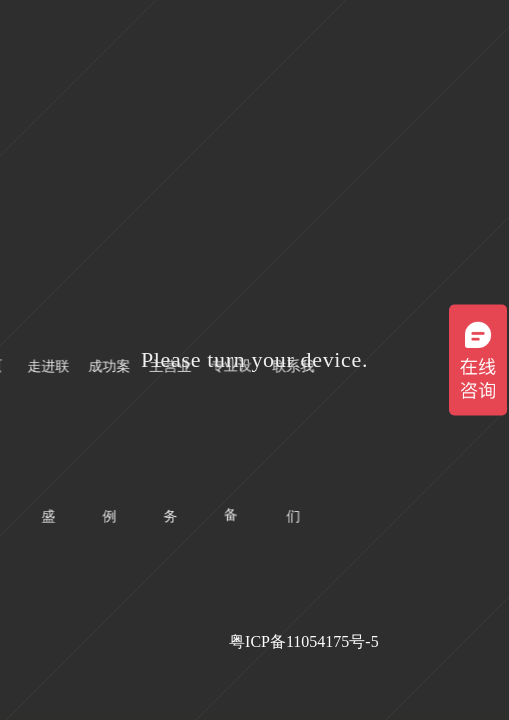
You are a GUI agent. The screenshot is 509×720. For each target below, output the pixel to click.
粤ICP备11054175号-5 (304, 641)
